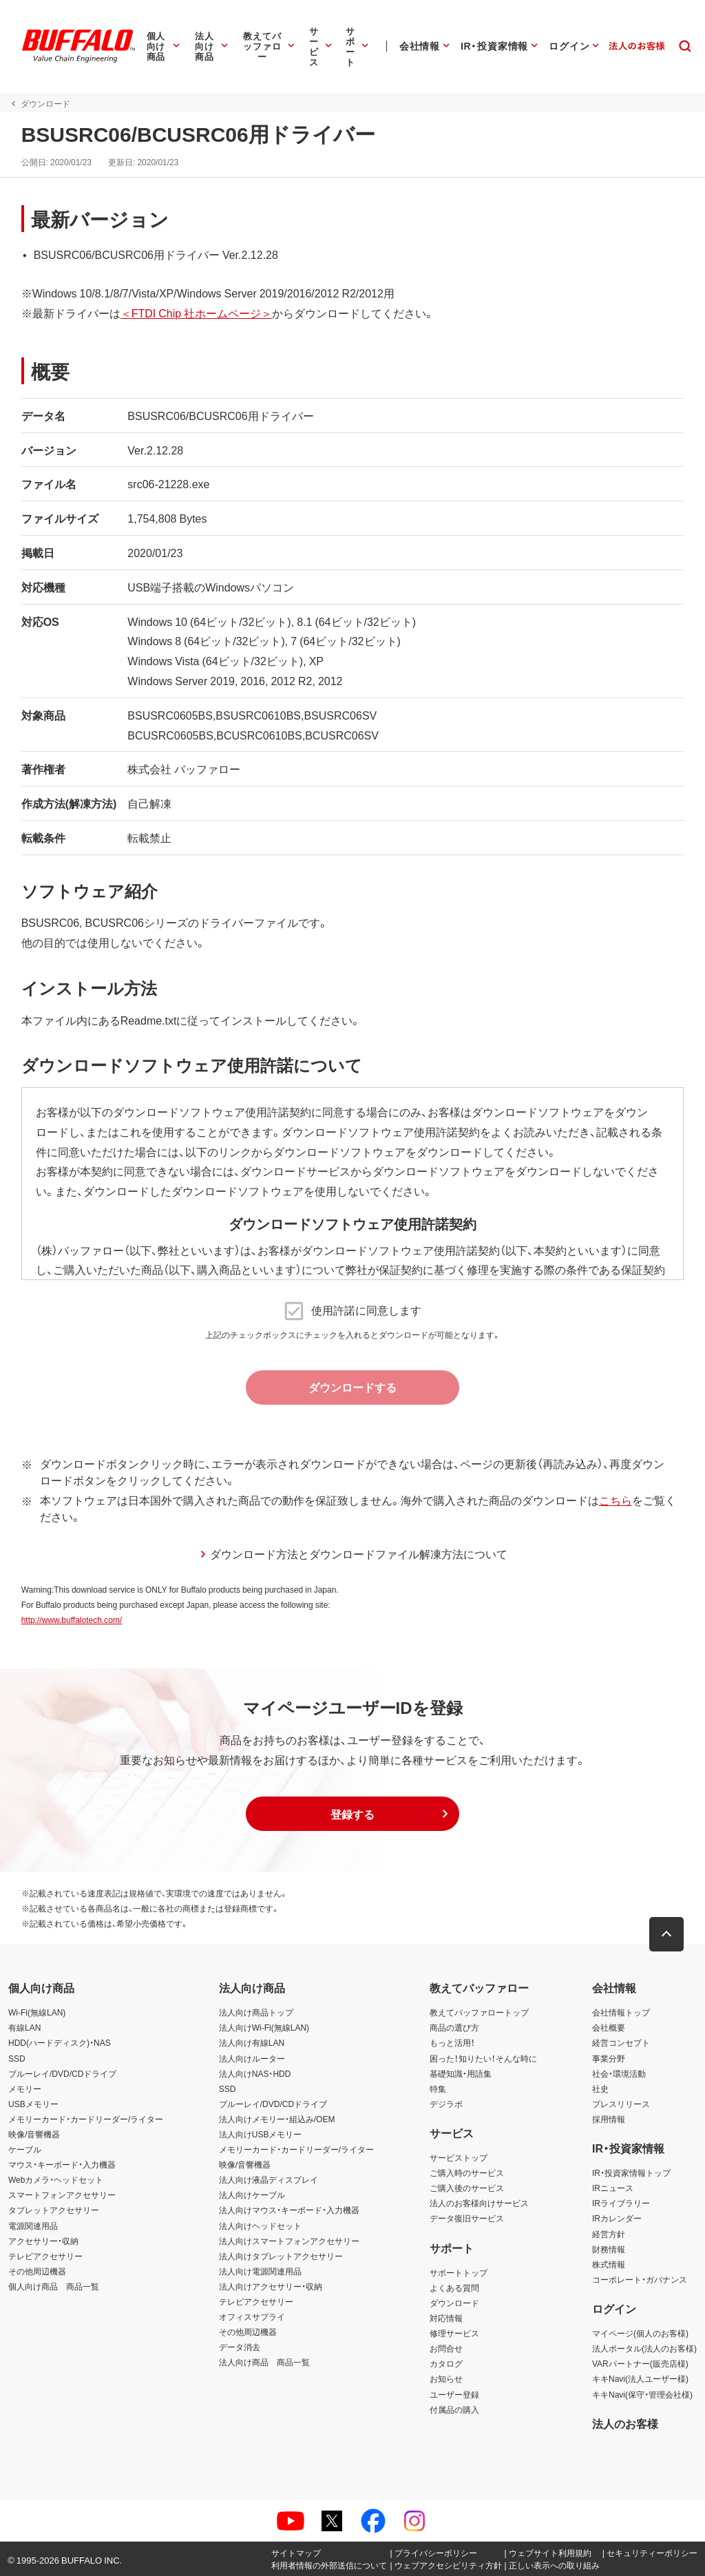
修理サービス (454, 2333)
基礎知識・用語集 (461, 2073)
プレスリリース (621, 2103)
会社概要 (608, 2027)
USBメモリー (33, 2103)
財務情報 (608, 2249)
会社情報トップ (621, 2012)
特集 (438, 2088)
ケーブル (24, 2149)
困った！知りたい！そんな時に (483, 2058)
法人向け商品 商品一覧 (264, 2362)
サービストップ (458, 2157)
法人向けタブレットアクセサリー (281, 2256)
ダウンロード (454, 2302)
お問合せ (446, 2348)
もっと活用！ (452, 2042)
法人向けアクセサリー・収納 (270, 2286)
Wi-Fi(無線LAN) (36, 2012)
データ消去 (239, 2347)
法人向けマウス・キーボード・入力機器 (289, 2209)
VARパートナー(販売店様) (640, 2363)
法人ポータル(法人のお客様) (644, 2348)
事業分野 (608, 2058)
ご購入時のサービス (467, 2172)
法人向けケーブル (252, 2194)
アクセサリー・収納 (43, 2240)
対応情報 (446, 2318)
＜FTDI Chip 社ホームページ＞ (195, 312)
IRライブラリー (621, 2203)
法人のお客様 (625, 2423)
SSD (16, 2058)
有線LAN (24, 2027)
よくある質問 (454, 2287)
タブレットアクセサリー (53, 2209)
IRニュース (612, 2187)
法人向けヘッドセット (260, 2225)
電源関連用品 (33, 2225)
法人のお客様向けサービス (479, 2203)
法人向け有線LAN (251, 2042)
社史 (600, 2088)
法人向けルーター (252, 2058)
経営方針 (608, 2234)
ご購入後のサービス (467, 2187)
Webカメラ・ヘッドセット (55, 2179)
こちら (614, 1499)
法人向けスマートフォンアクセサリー (289, 2240)
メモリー (24, 2088)
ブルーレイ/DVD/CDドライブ (62, 2073)
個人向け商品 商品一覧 (53, 2286)
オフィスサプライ (252, 2316)
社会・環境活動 (619, 2073)
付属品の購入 (454, 2409)
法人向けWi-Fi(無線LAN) (264, 2027)
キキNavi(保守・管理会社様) (642, 2394)
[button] (352, 1814)
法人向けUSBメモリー (260, 2134)
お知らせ (446, 2378)
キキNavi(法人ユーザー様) (640, 2378)
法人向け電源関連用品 (260, 2271)
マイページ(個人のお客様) (640, 2333)
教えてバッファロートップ (479, 2012)
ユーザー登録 (454, 2394)
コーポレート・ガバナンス (639, 2279)
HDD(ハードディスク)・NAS (59, 2042)
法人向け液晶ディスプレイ (268, 2179)
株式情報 (608, 2264)
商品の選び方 (454, 2027)
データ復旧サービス (467, 2218)
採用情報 (608, 2119)
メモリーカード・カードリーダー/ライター (85, 2119)
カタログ (446, 2363)
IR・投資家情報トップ (631, 2172)
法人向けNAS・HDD (255, 2073)
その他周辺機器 (37, 2271)
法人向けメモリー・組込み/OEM (277, 2119)
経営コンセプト (621, 2042)
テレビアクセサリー (45, 2256)
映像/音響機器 (34, 2134)
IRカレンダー (617, 2218)
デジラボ (446, 2103)
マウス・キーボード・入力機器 (62, 2164)
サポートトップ (458, 2272)
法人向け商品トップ (256, 2012)
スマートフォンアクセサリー (62, 2194)
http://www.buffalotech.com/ (71, 1619)
